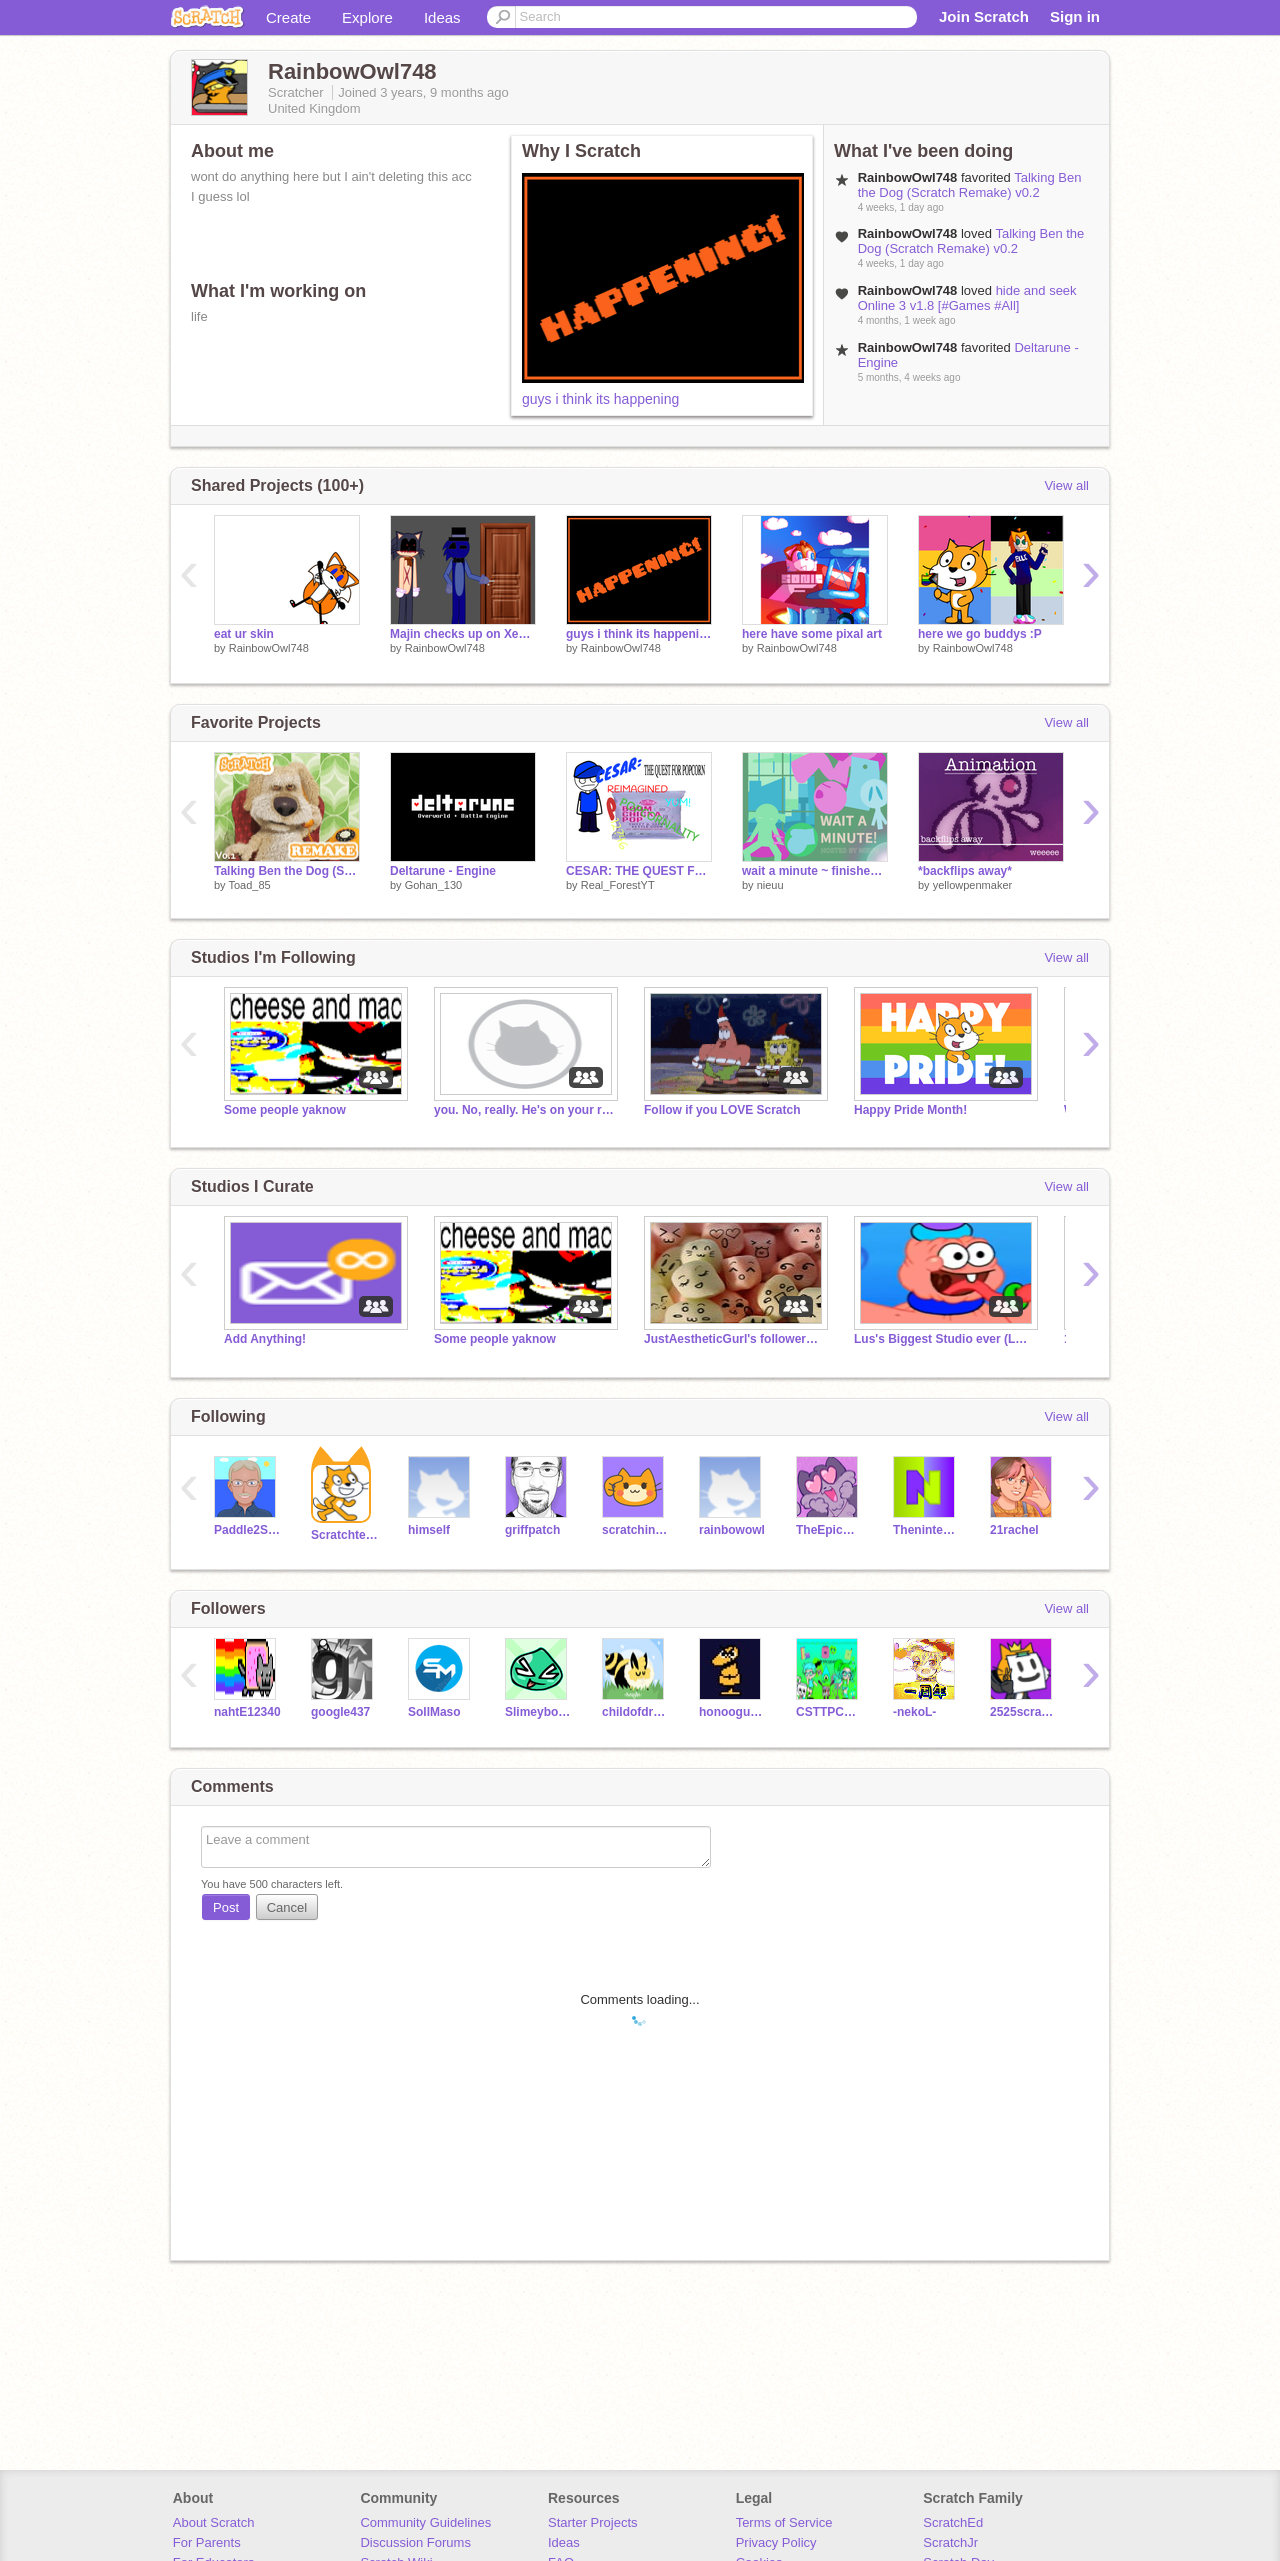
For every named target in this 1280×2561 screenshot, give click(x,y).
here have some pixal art (812, 634)
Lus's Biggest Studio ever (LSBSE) (944, 1339)
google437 (340, 1712)
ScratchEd (953, 2522)
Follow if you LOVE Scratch (722, 1110)
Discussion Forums (415, 2542)
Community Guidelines (425, 2522)
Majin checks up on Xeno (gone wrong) (463, 634)
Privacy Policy (776, 2542)
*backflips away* (965, 871)
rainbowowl (732, 1530)
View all (1066, 485)
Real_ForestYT (618, 885)
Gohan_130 (434, 885)
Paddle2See (247, 1530)
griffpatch (532, 1530)
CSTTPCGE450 (829, 1712)
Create (288, 17)
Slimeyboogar (538, 1712)
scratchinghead (635, 1530)
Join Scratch (984, 16)
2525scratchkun (1023, 1712)
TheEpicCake (829, 1530)
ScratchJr (950, 2542)
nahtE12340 (247, 1712)
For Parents (207, 2542)
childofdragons (635, 1712)
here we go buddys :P (980, 634)
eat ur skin (244, 634)
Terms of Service (784, 2522)
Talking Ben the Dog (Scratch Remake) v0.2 (970, 185)
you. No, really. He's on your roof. (524, 1110)
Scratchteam (344, 1535)
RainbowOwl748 (269, 648)
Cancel (287, 1907)
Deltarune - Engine (443, 871)
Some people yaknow (285, 1110)
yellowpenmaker (972, 885)
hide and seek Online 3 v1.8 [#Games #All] (967, 298)
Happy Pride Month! (910, 1110)
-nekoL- (914, 1712)
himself (429, 1530)
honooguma (732, 1712)
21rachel (1014, 1530)
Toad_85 (249, 885)
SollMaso (434, 1712)
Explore (367, 17)
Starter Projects (593, 2522)
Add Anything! (265, 1339)
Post (226, 1907)
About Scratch (214, 2522)
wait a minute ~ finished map (815, 871)
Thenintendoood (926, 1530)
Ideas (442, 17)
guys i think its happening (600, 399)
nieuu (770, 885)
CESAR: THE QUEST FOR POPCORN (639, 871)
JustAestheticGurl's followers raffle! (734, 1339)
